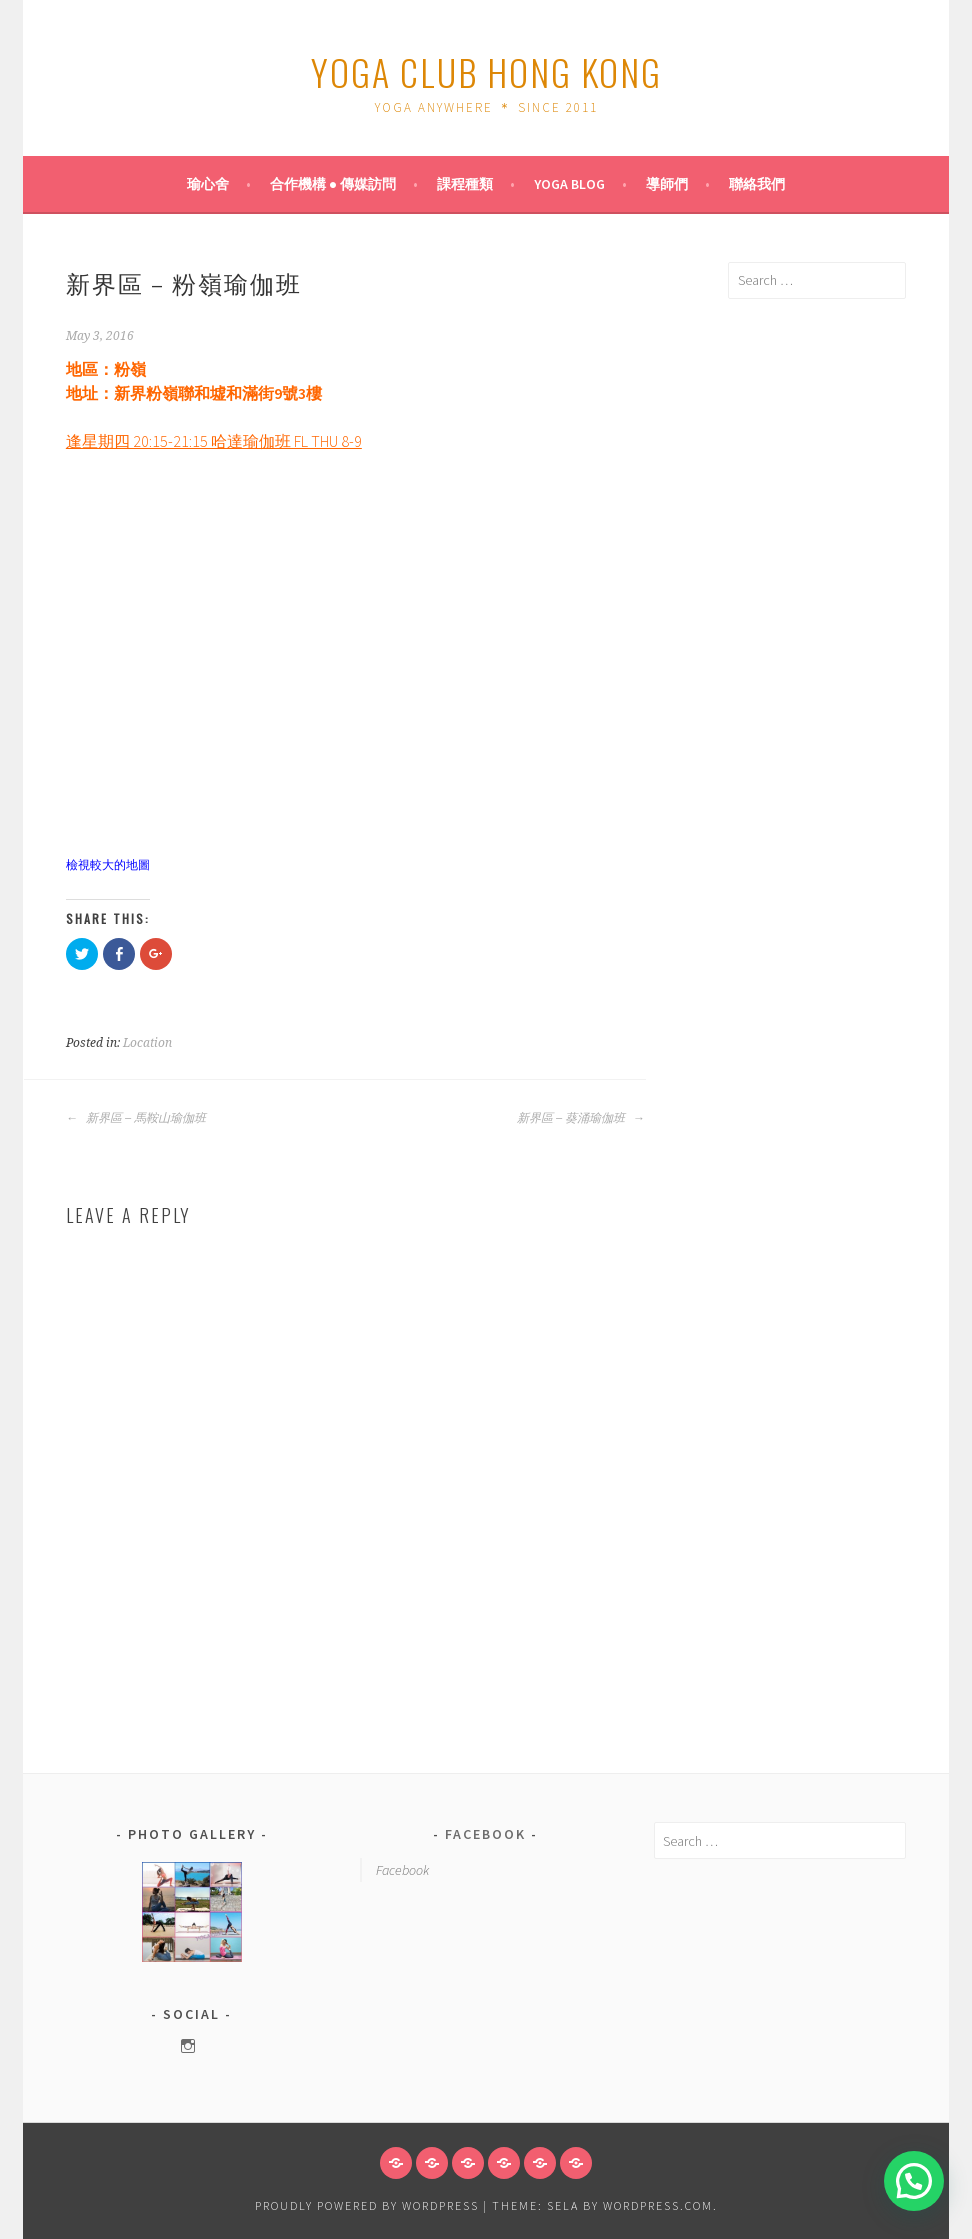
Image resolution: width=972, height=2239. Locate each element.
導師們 (667, 184)
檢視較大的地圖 (108, 864)
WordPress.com (658, 2205)
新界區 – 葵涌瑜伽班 (581, 1118)
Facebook (485, 1834)
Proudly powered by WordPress (367, 2205)
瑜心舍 (208, 184)
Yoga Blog (569, 184)
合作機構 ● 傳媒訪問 (333, 184)
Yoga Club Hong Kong (486, 71)
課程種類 (465, 184)
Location (147, 1043)
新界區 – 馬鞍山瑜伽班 (136, 1118)
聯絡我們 (757, 184)
